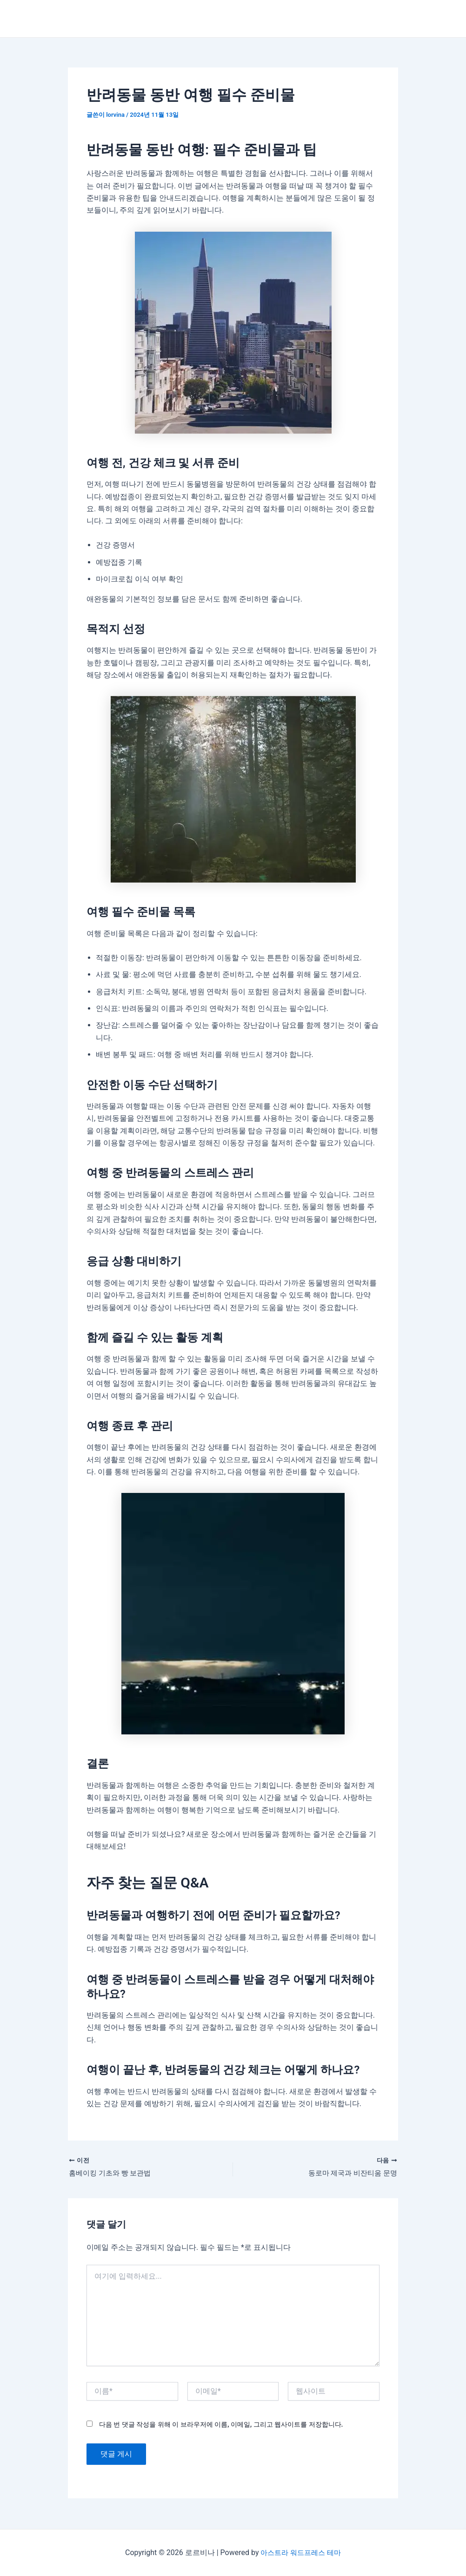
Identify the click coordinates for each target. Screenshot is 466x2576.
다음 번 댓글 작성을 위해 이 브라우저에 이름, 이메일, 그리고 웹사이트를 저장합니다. (221, 2425)
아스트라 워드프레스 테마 (301, 2552)
